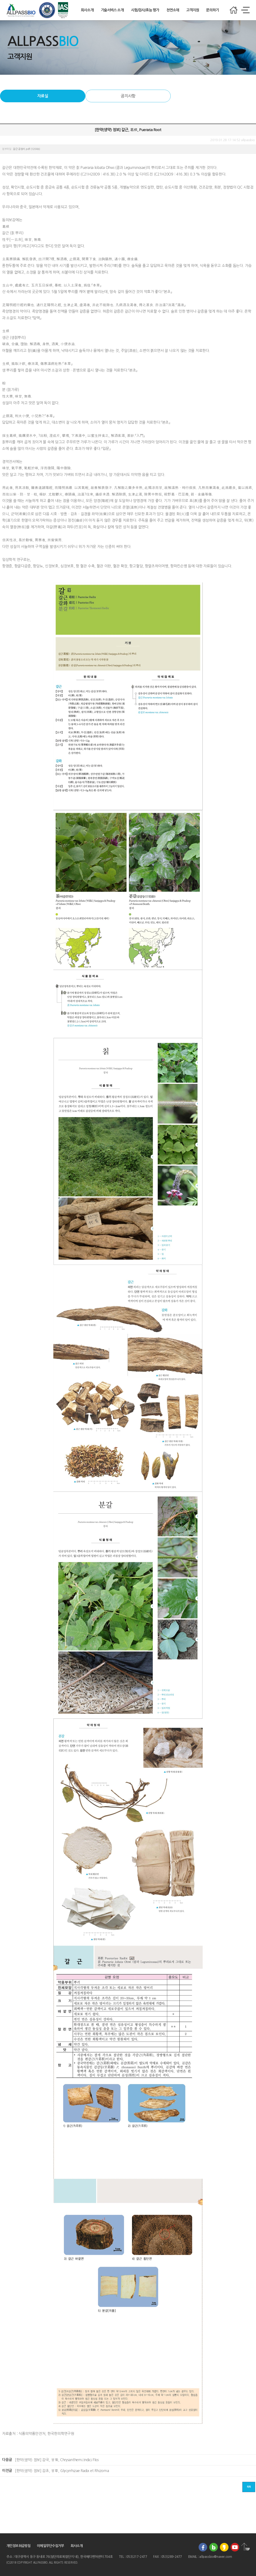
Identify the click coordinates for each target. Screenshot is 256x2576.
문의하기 (212, 10)
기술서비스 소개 (112, 10)
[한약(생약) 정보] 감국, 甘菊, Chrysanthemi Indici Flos (57, 2460)
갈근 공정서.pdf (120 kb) (26, 149)
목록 (249, 2487)
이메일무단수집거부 (50, 2545)
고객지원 (192, 10)
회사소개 (87, 10)
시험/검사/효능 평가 (145, 10)
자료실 (42, 96)
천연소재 (172, 10)
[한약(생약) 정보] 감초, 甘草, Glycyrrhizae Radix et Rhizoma (62, 2470)
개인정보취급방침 (18, 2545)
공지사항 (128, 96)
